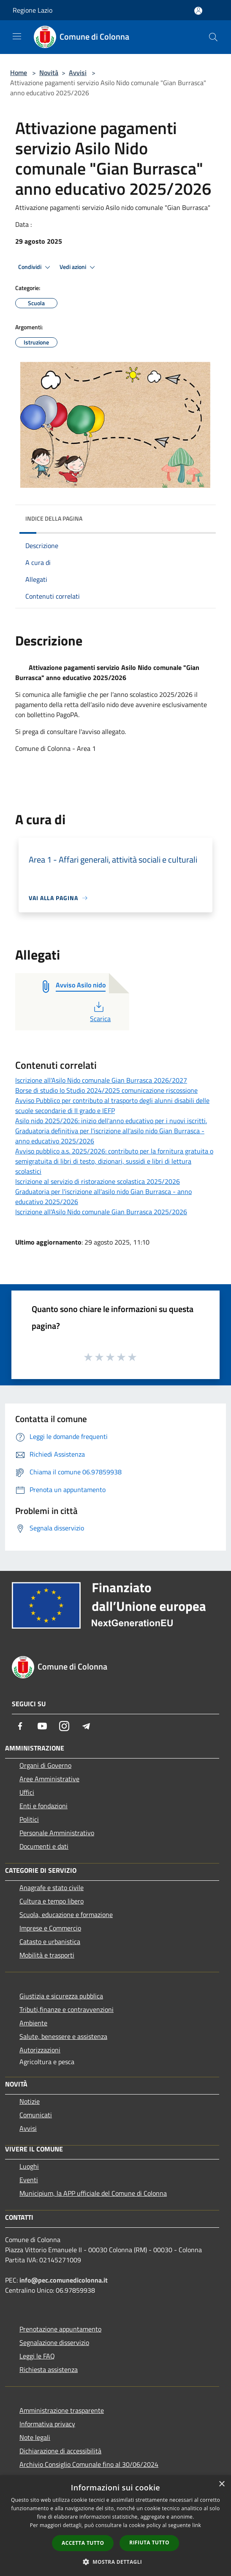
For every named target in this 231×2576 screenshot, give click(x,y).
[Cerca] (213, 37)
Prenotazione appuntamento (60, 2329)
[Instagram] (64, 1726)
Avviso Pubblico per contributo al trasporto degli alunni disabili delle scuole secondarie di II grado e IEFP (112, 1105)
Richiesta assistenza (48, 2369)
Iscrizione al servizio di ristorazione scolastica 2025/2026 (97, 1181)
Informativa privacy (47, 2424)
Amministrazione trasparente (61, 2410)
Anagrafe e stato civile (51, 1887)
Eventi (28, 2180)
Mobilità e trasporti (46, 1955)
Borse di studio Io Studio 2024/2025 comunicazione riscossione (106, 1090)
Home (18, 72)
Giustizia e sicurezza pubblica (61, 1996)
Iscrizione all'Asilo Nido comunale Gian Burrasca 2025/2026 (101, 1212)
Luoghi (29, 2166)
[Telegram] (86, 1726)
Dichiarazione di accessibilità (60, 2451)
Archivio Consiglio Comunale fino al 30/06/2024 (88, 2464)
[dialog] (115, 2525)
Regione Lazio (32, 10)
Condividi (35, 267)
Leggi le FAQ (37, 2356)
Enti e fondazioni (43, 1806)
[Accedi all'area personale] (198, 11)
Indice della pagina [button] (53, 518)
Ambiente (33, 2023)
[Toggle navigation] (17, 36)
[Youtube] (42, 1726)
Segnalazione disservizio (54, 2342)
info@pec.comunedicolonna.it (63, 2280)
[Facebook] (20, 1726)
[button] (115, 2561)
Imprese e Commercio (50, 1928)
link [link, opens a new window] (196, 2525)
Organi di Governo (45, 1765)
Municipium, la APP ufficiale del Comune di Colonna (93, 2193)
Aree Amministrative (49, 1779)
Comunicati (35, 2115)
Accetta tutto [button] (83, 2542)
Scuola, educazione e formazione (66, 1914)
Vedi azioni (79, 267)
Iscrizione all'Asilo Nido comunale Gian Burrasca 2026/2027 (101, 1080)
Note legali (34, 2437)
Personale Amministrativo (56, 1833)
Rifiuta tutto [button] (149, 2542)
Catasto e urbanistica (49, 1941)
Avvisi (78, 72)
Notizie (29, 2101)
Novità (48, 72)
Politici (29, 1819)
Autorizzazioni (39, 2050)
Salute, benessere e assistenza (63, 2036)
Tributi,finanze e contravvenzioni (66, 2009)
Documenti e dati (43, 1846)
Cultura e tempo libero (51, 1901)
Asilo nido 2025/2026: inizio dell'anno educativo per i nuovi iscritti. (111, 1121)
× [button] (221, 2484)
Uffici (26, 1792)
